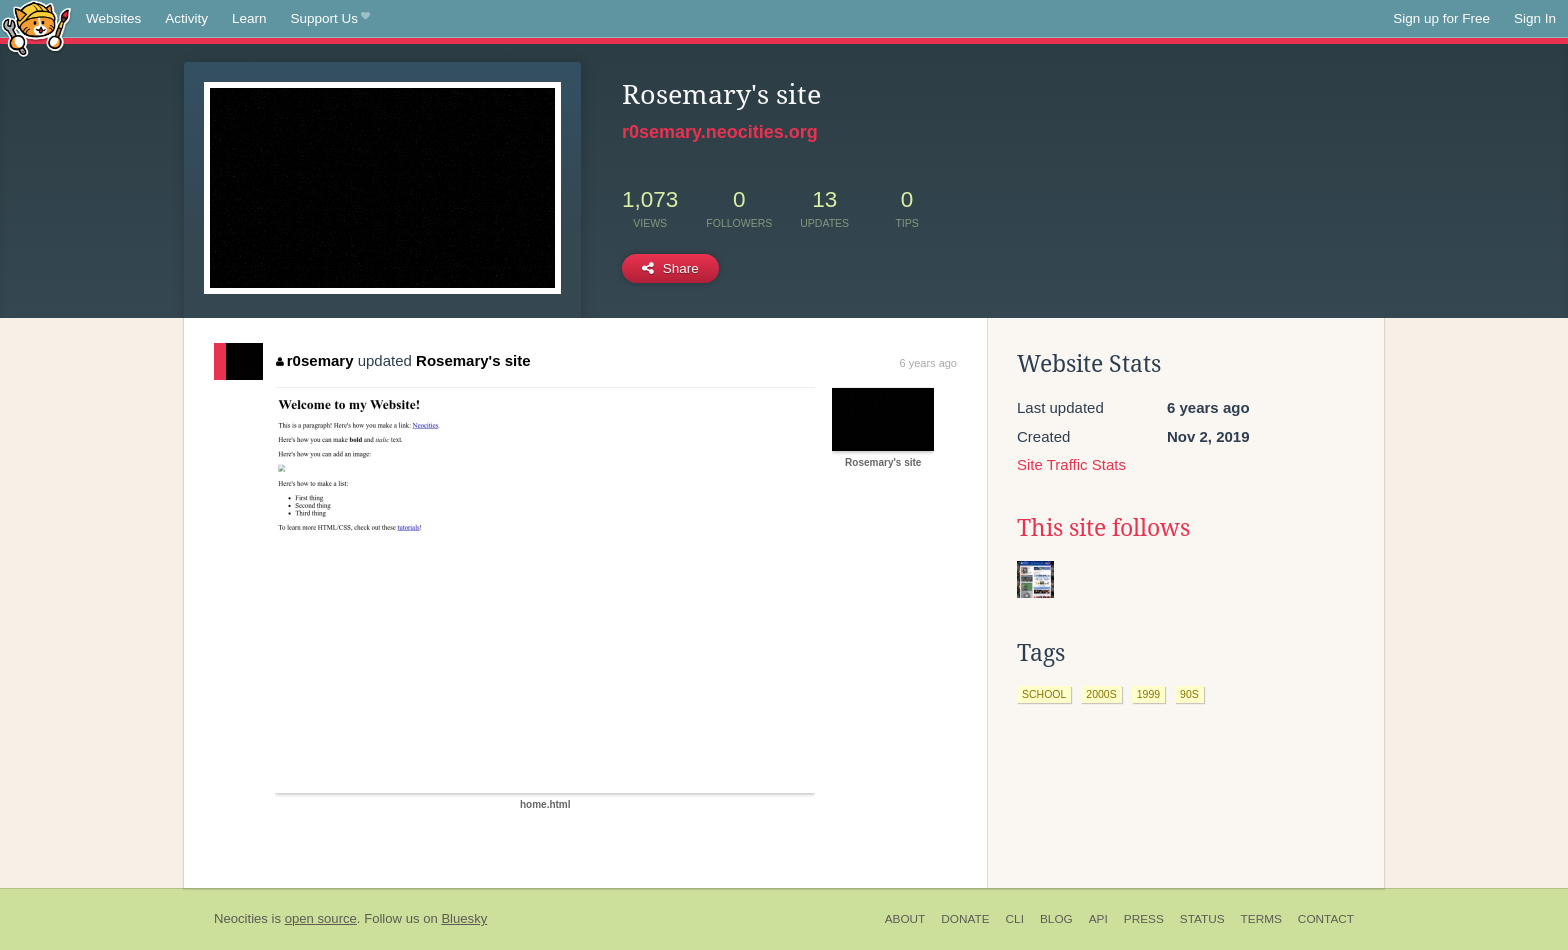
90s (1189, 694)
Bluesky (464, 918)
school (1044, 694)
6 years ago (928, 363)
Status (1202, 919)
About (905, 919)
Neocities (241, 918)
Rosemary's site (473, 360)
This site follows (1103, 528)
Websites (113, 18)
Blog (1056, 919)
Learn (249, 18)
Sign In (1535, 18)
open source (321, 918)
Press (1144, 919)
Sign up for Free (1441, 18)
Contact (1326, 919)
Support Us (330, 19)
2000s (1101, 694)
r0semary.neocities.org (720, 132)
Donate (965, 919)
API (1098, 919)
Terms (1261, 919)
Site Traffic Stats (1071, 464)
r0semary (314, 360)
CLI (1015, 919)
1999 (1148, 694)
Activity (186, 18)
